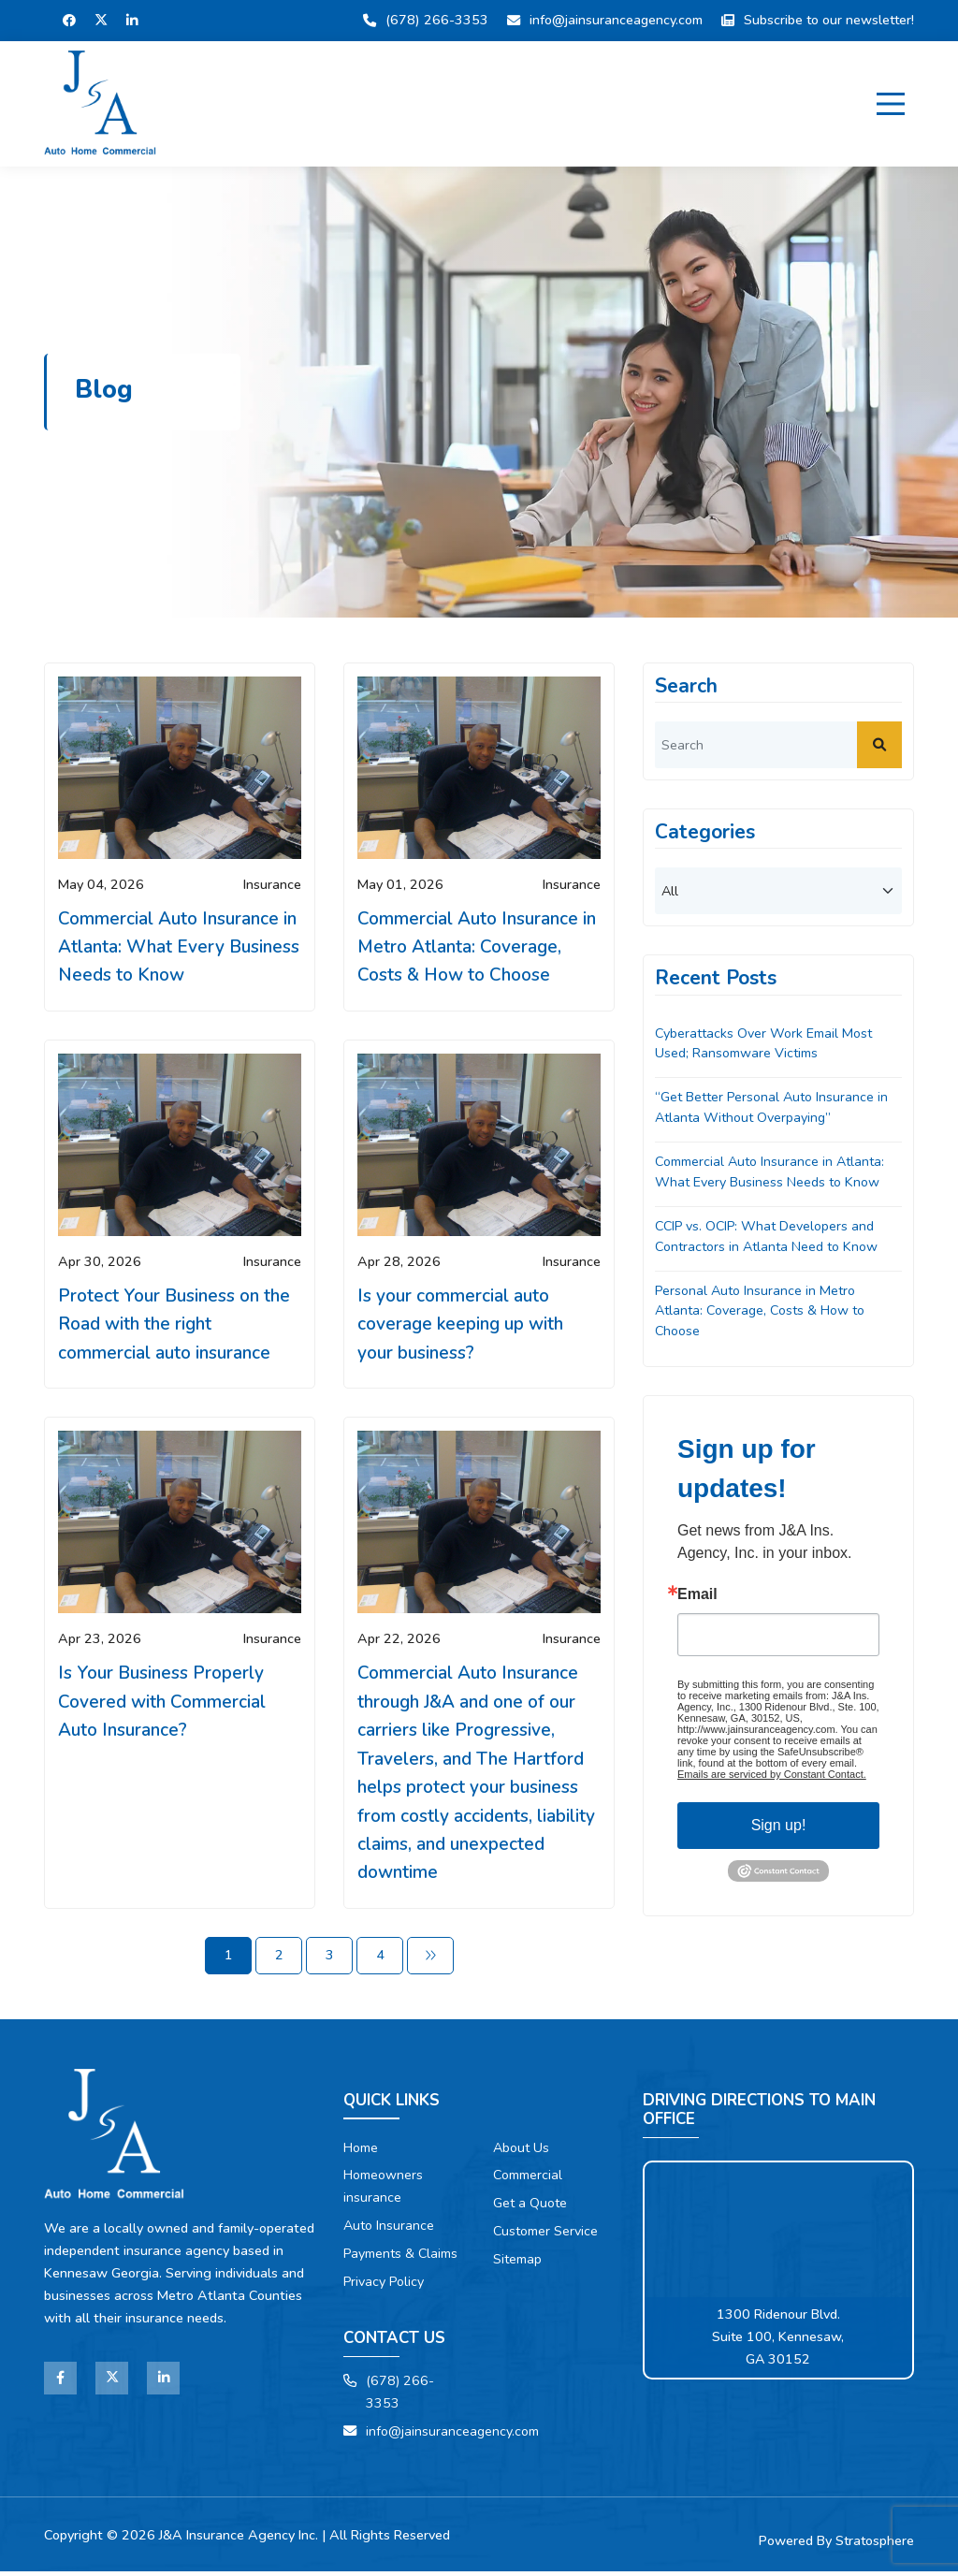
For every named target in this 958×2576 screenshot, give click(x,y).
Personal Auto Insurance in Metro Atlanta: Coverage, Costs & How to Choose (762, 1312)
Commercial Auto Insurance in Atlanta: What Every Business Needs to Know (178, 947)
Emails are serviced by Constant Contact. (771, 1777)
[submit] (879, 744)
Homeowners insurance (384, 2191)
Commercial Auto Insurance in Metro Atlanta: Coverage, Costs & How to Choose (477, 947)
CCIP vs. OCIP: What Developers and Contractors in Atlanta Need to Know (768, 1237)
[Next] (430, 1959)
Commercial (528, 2180)
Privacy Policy (385, 2287)
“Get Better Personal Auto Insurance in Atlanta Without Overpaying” (773, 1108)
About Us (521, 2152)
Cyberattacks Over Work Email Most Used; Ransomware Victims (765, 1043)
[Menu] (890, 103)
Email (697, 1597)
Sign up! (778, 1828)
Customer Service (546, 2236)
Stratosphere (874, 2546)
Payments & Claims (401, 2258)
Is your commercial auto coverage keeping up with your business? (460, 1325)
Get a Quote (530, 2208)
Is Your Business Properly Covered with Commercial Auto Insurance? (163, 1703)
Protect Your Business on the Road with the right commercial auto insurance (175, 1325)
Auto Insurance (389, 2230)
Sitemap (517, 2264)
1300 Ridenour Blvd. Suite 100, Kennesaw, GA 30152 (778, 2341)
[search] (778, 744)
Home (361, 2152)
